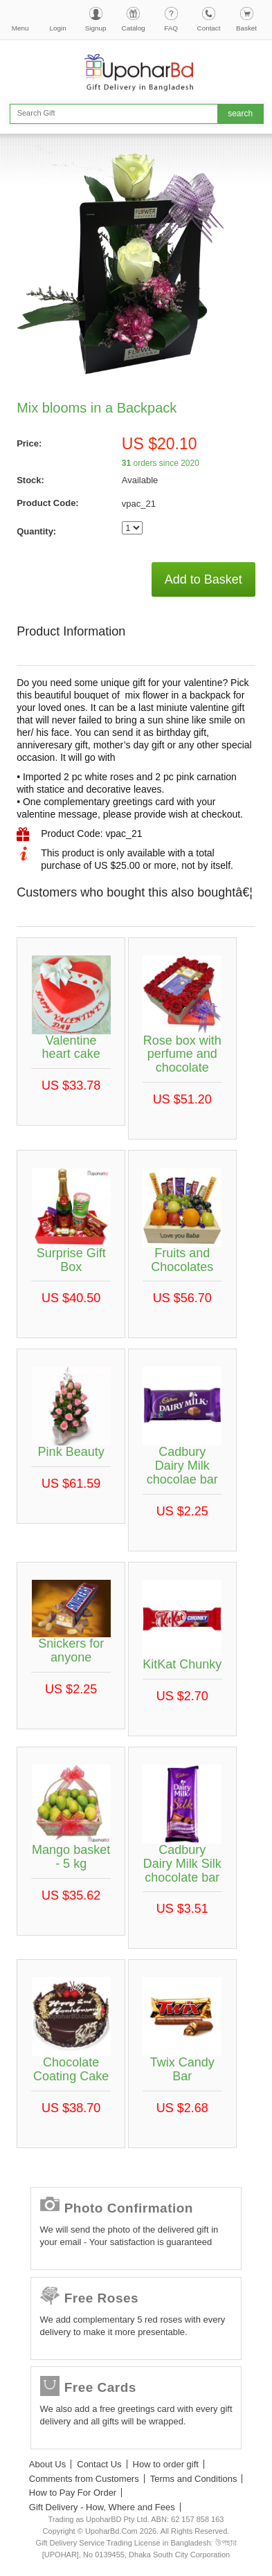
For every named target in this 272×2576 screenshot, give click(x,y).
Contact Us (99, 2464)
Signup (96, 28)
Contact (209, 28)
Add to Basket (203, 579)
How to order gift (166, 2464)
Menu (20, 28)
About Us (47, 2464)
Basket (246, 28)
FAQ (171, 28)
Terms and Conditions (193, 2479)
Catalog (133, 28)
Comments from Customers (84, 2479)
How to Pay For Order (72, 2492)
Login (58, 28)
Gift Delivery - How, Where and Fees (102, 2507)
